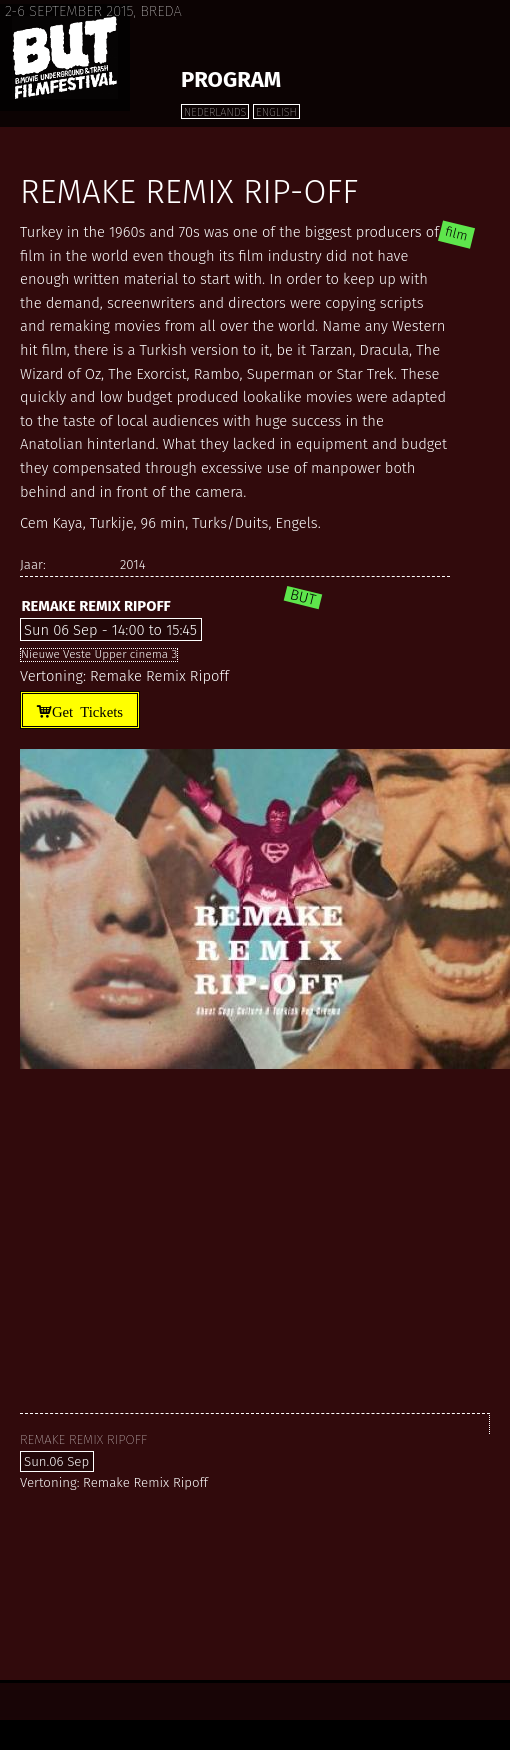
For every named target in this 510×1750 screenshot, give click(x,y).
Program (231, 79)
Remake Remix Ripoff (95, 606)
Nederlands (215, 112)
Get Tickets (87, 710)
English (276, 112)
